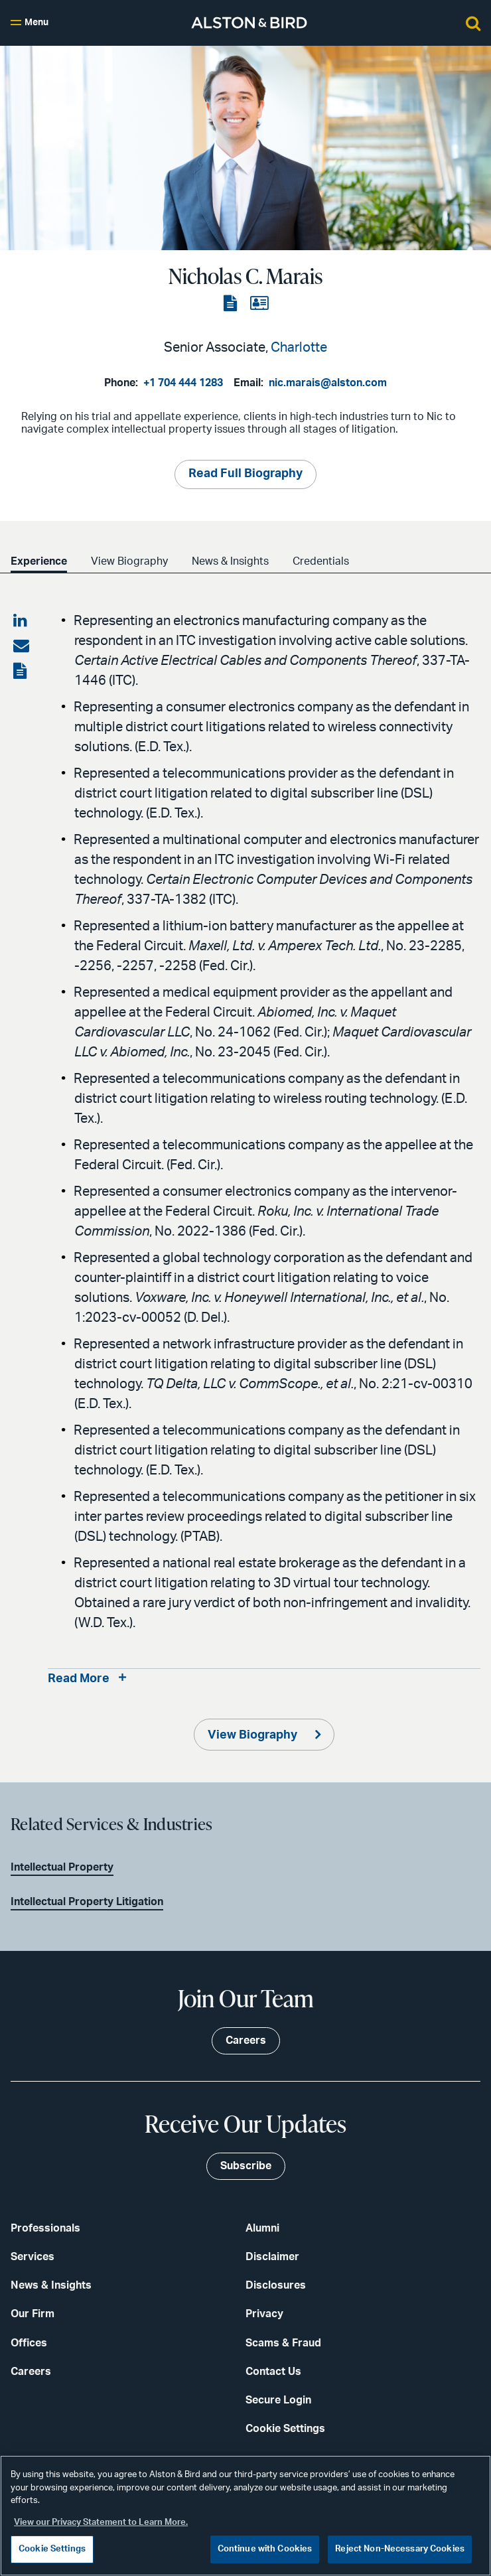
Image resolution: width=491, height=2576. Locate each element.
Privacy (264, 2314)
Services (32, 2257)
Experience (39, 561)
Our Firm (32, 2314)
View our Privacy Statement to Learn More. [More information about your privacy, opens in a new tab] (101, 2522)
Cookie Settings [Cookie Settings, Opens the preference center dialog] (52, 2549)
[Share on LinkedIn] (21, 621)
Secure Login (278, 2400)
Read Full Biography (245, 474)
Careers (31, 2371)
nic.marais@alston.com (328, 383)
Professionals (45, 2228)
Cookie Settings (285, 2428)
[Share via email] (21, 646)
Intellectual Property (62, 1867)
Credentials (321, 561)
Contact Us (273, 2371)
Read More (78, 1679)
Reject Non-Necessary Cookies (399, 2549)
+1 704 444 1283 (183, 383)
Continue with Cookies (265, 2549)
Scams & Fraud (283, 2343)
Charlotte (299, 347)
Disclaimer (272, 2257)
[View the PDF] (232, 304)
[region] (245, 2515)
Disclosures (276, 2285)
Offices (29, 2343)
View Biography (129, 561)
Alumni (262, 2228)
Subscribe (245, 2166)
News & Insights (230, 561)
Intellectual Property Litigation (87, 1901)
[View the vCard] (259, 304)
